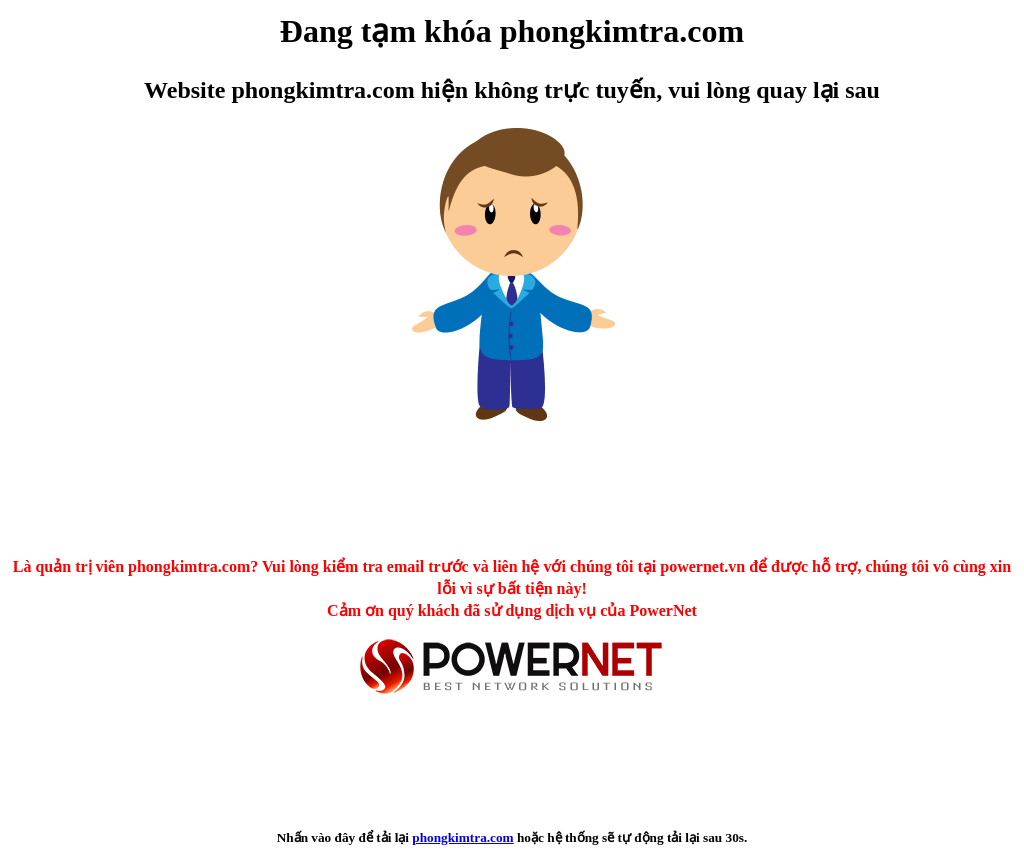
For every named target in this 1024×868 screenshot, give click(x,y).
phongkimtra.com (462, 837)
